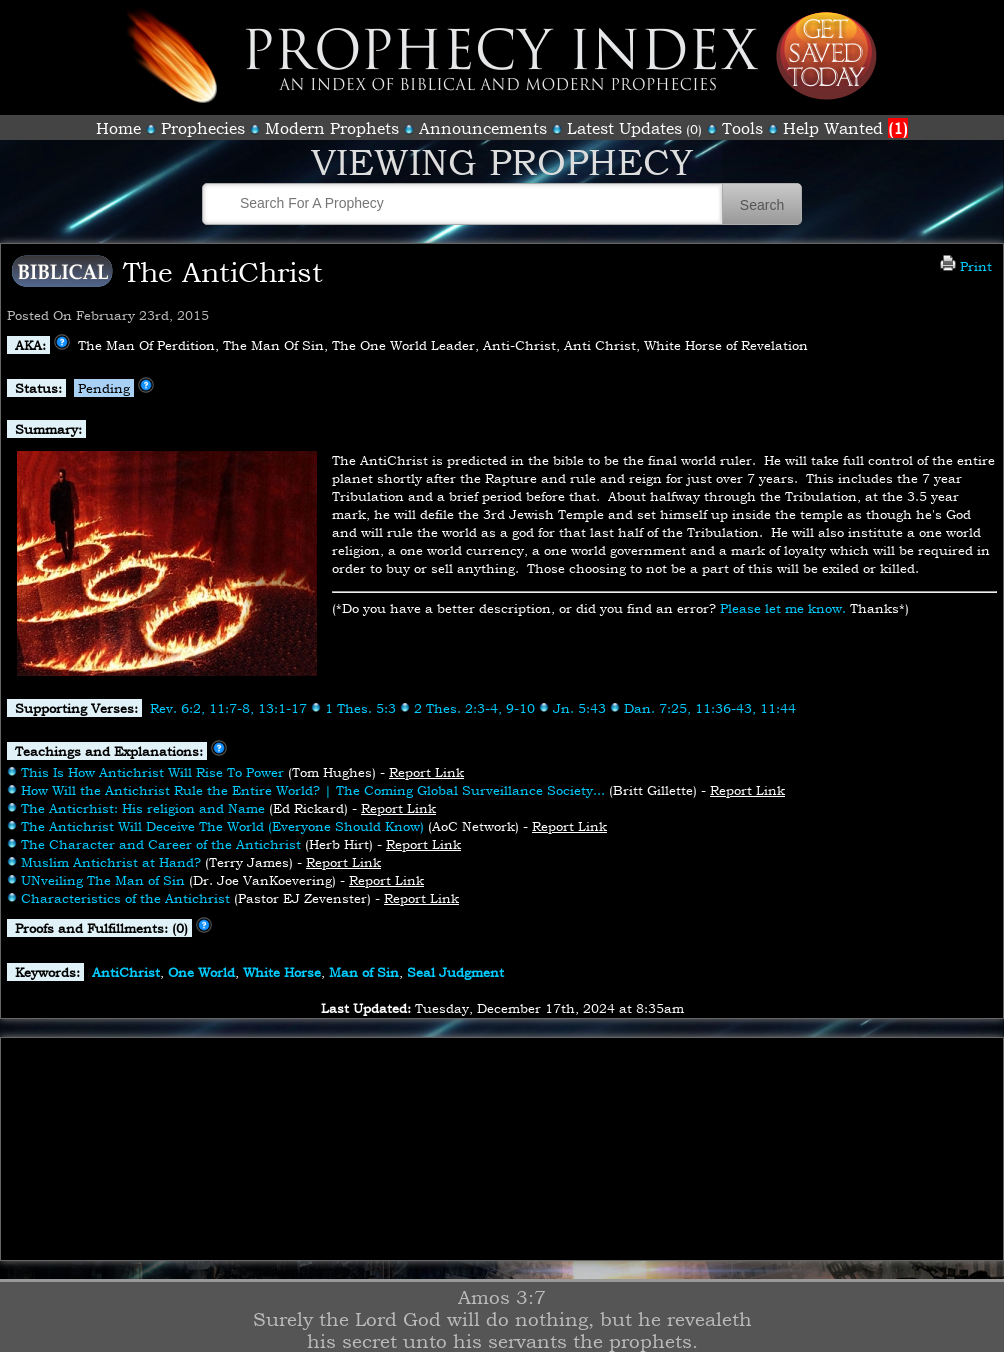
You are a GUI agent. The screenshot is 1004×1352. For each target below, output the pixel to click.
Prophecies (203, 128)
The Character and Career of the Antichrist (161, 844)
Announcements (483, 128)
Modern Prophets (332, 128)
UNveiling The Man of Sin (103, 880)
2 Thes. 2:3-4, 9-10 (474, 708)
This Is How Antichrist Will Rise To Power (152, 772)
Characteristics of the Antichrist (125, 898)
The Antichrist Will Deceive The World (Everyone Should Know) (222, 826)
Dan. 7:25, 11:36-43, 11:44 (710, 708)
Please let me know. (783, 608)
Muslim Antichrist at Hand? (111, 862)
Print (966, 266)
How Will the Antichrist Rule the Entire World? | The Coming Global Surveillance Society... (313, 790)
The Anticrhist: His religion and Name (143, 808)
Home (118, 128)
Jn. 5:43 (579, 708)
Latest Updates (624, 128)
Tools (742, 128)
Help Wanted (845, 128)
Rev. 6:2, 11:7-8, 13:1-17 (228, 708)
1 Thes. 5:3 (360, 708)
